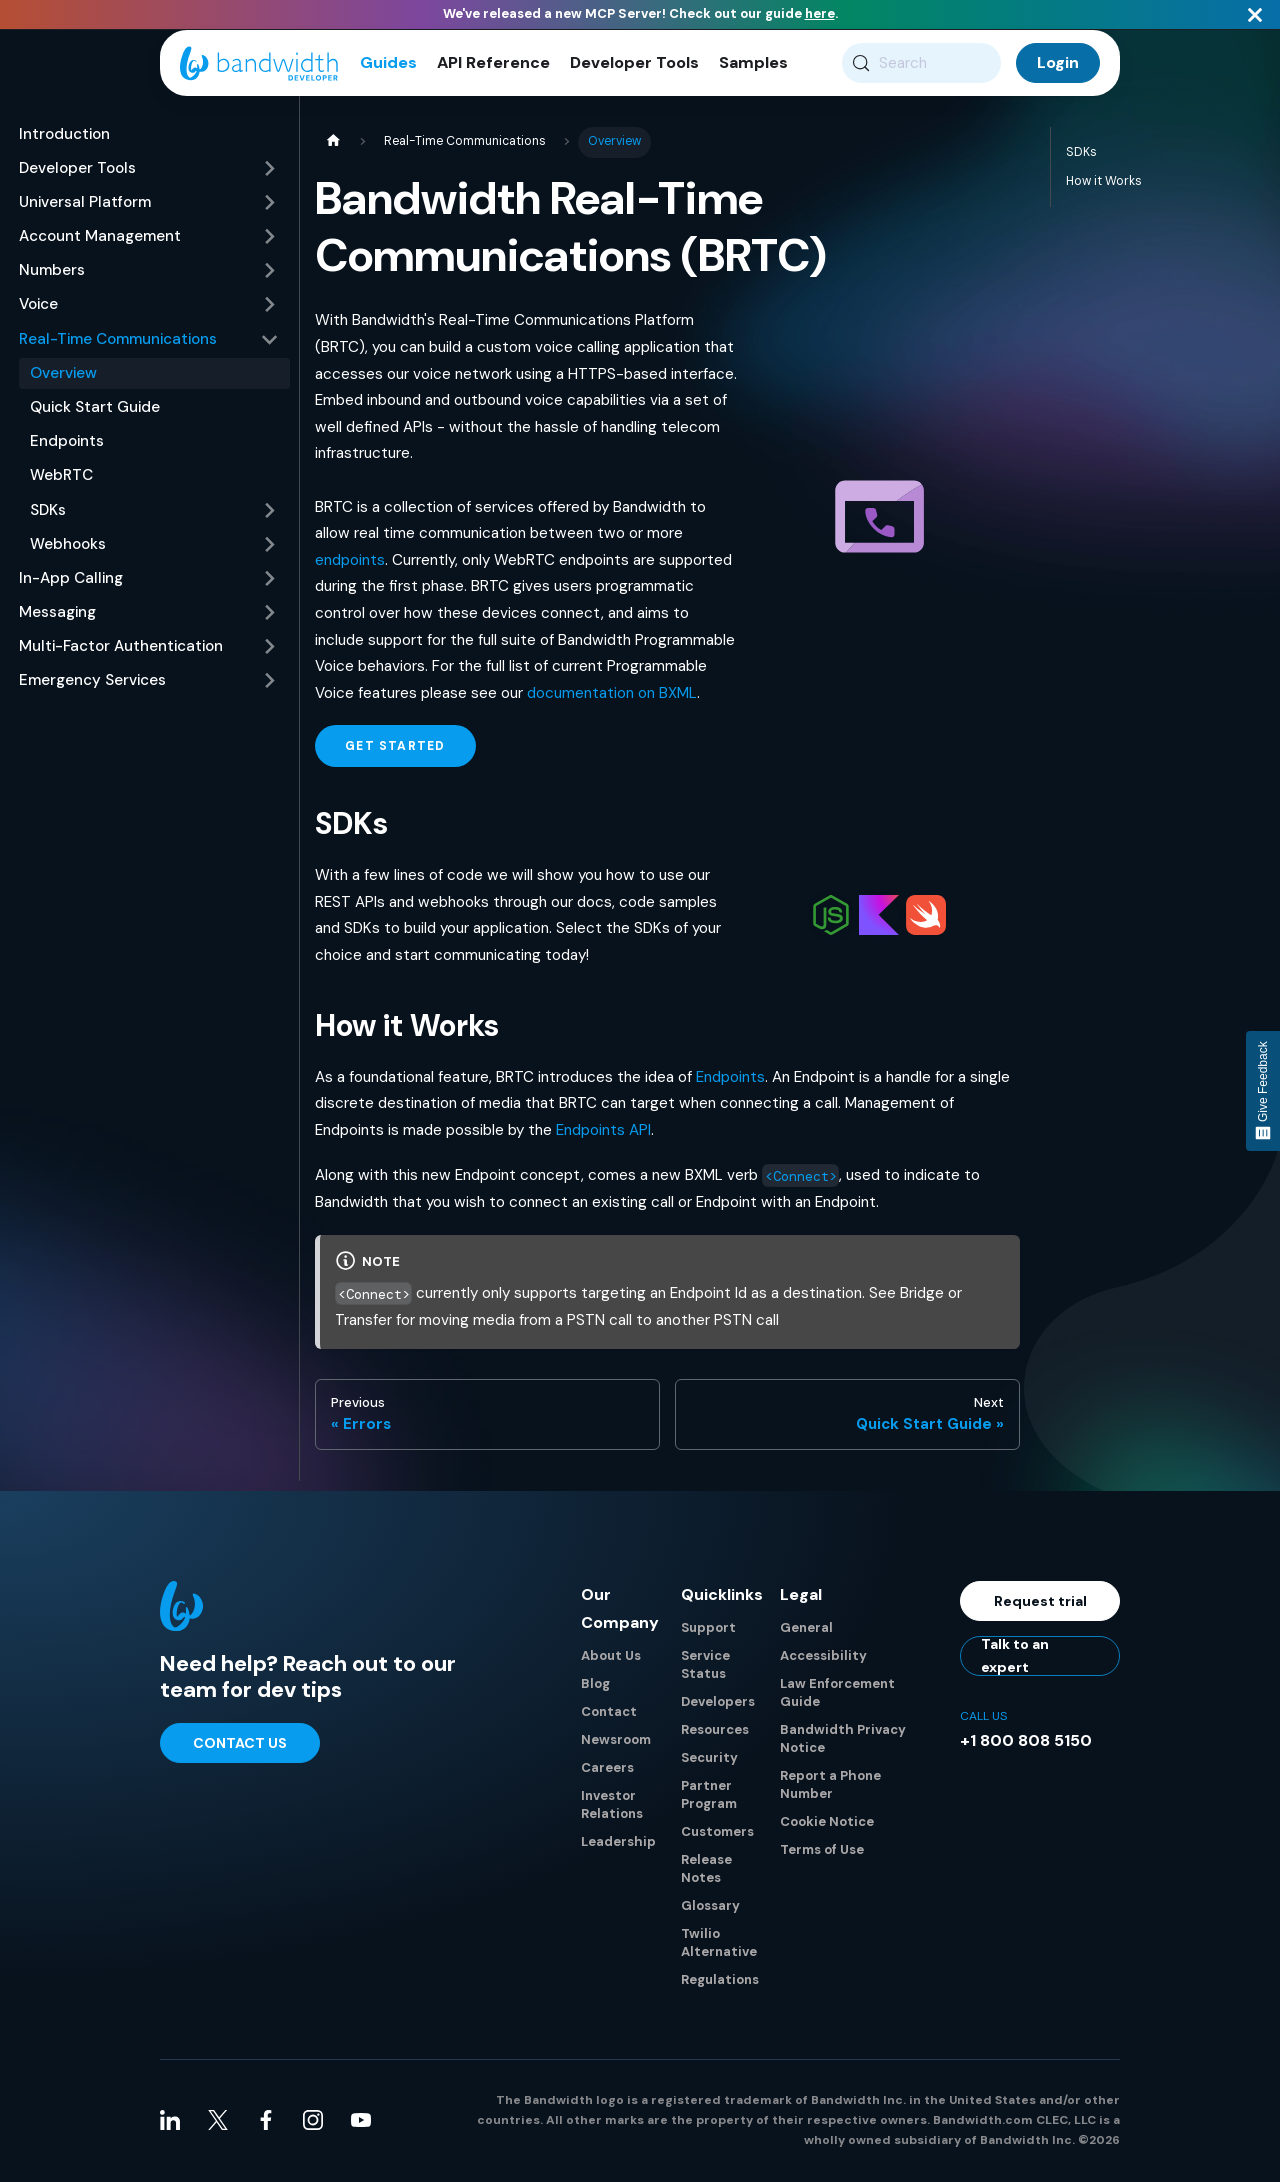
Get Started (395, 749)
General (806, 1629)
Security (709, 1759)
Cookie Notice (827, 1823)
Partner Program (709, 1796)
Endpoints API (603, 1133)
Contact (609, 1713)
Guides (388, 65)
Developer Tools (634, 65)
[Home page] (333, 144)
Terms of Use (822, 1851)
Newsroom (616, 1741)
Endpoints (730, 1079)
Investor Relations (612, 1806)
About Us (611, 1657)
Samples (753, 65)
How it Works (1104, 183)
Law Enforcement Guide (837, 1694)
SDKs (1081, 154)
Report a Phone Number (830, 1786)
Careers (607, 1769)
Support (708, 1629)
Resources (715, 1731)
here (820, 13)
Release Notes (706, 1870)
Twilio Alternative (719, 1944)
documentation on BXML (612, 695)
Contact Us (240, 1745)
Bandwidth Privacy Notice (843, 1740)
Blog (595, 1685)
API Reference (493, 65)
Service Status (705, 1666)
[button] (149, 171)
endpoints (350, 562)
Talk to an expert (1015, 1658)
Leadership (618, 1843)
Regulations (720, 1981)
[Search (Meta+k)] (921, 65)
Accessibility (823, 1657)
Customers (717, 1833)
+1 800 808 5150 (1026, 1742)
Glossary (710, 1907)
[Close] (1255, 14)
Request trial (1040, 1603)
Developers (718, 1703)
